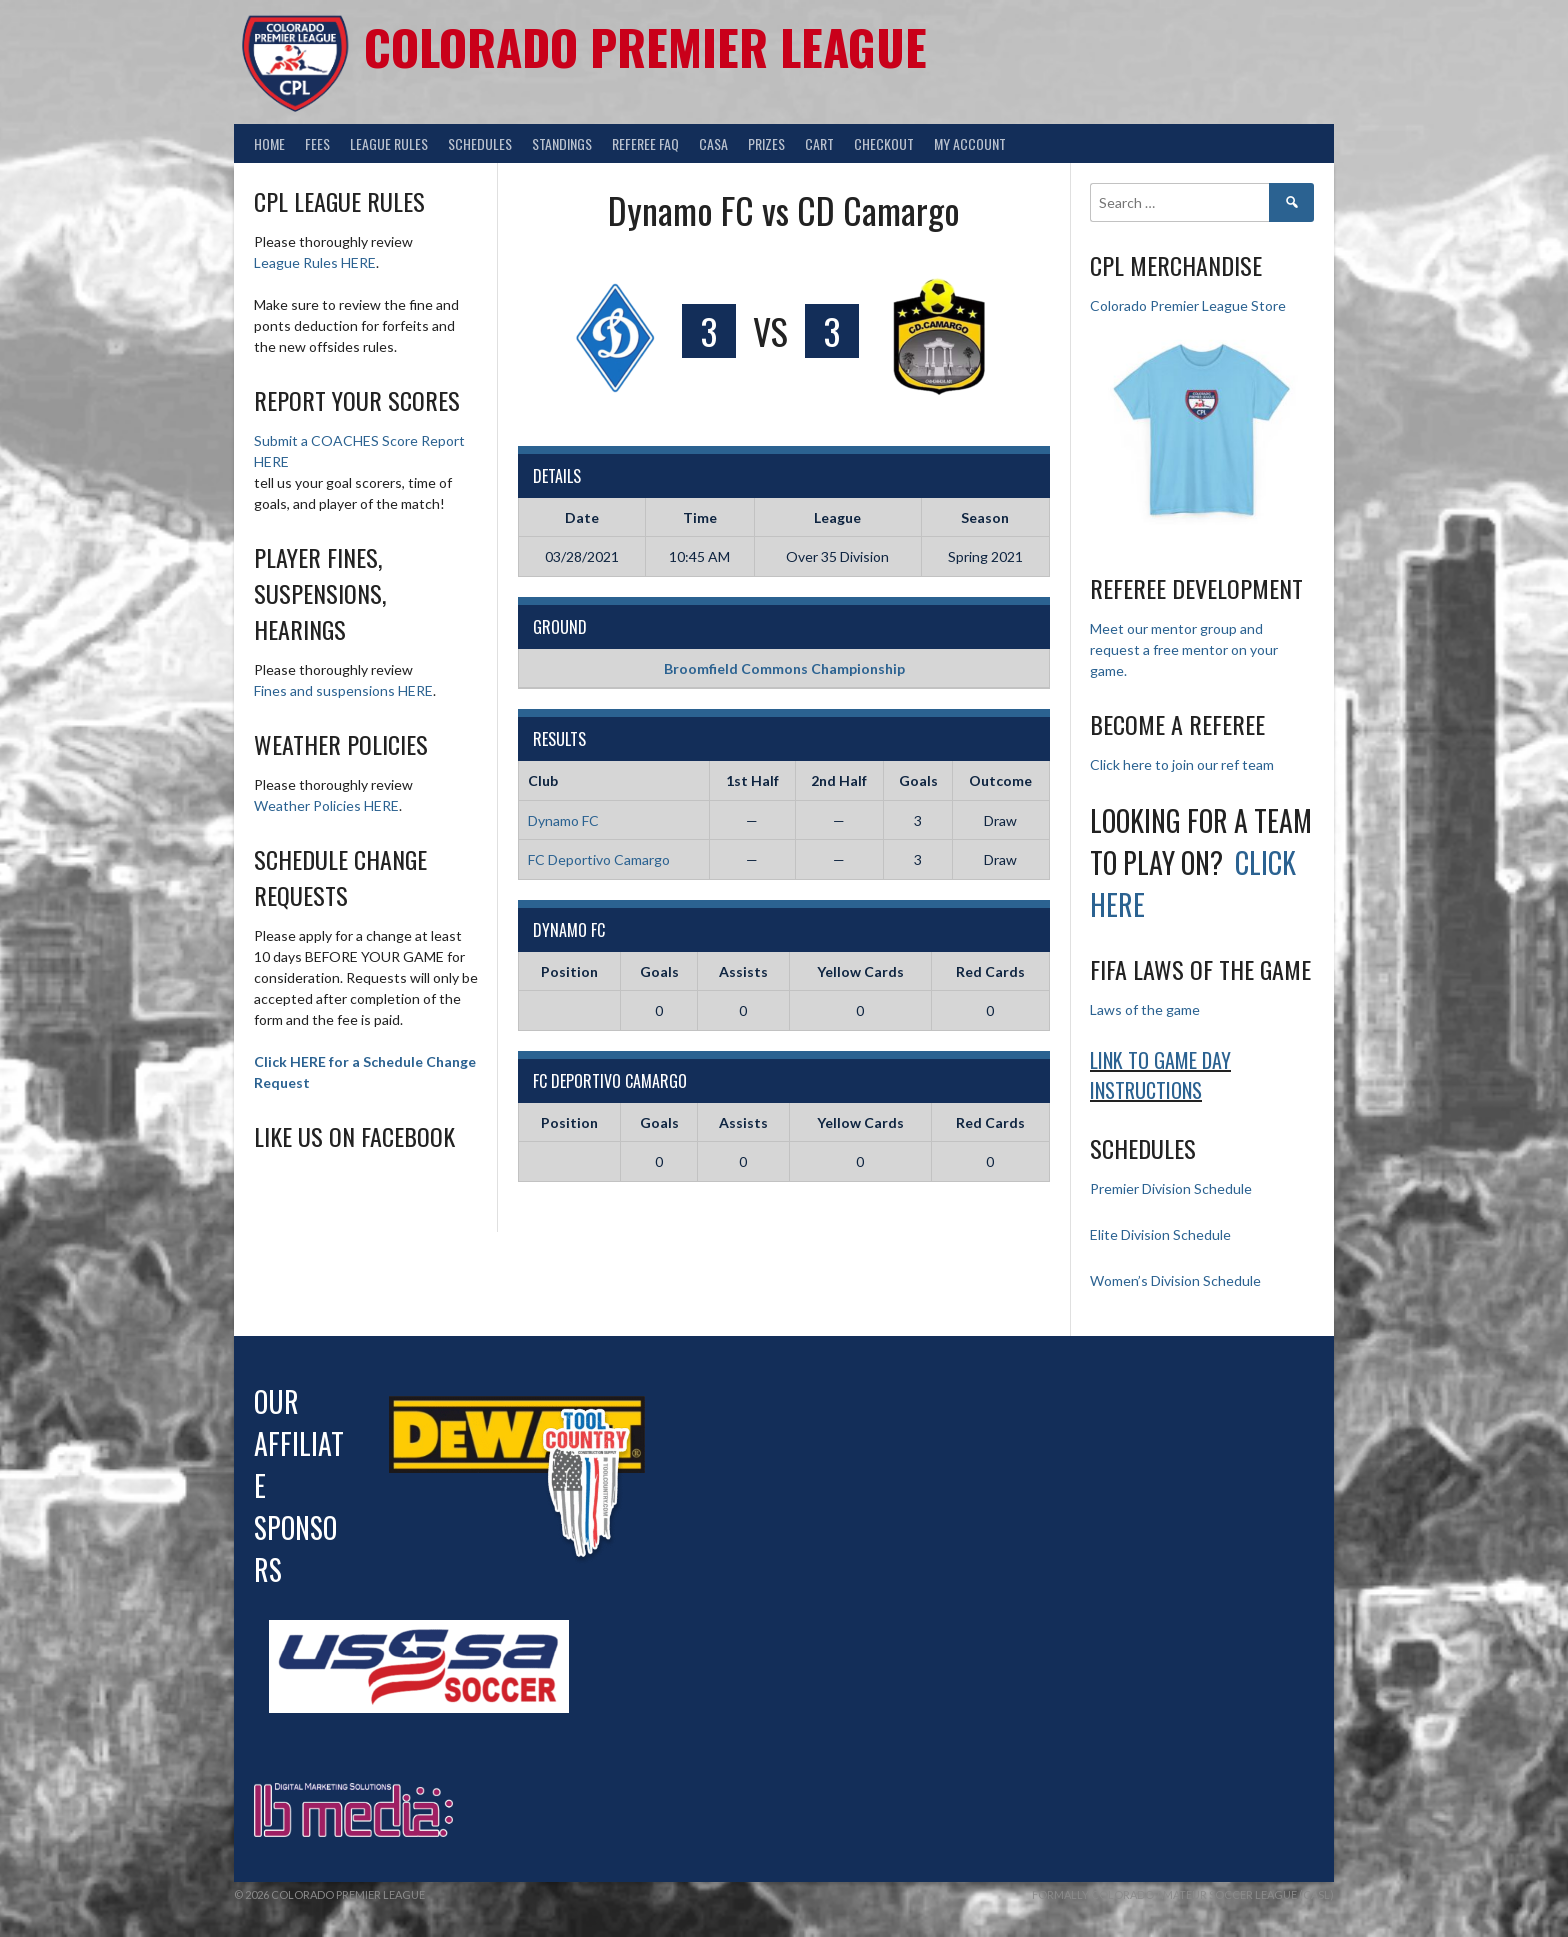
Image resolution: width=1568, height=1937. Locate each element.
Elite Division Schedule (1160, 1234)
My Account (970, 143)
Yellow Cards (860, 971)
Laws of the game (1145, 1009)
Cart (819, 143)
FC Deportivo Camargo (599, 859)
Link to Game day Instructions (1160, 1075)
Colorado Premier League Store (1188, 305)
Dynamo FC (563, 820)
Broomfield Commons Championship (784, 668)
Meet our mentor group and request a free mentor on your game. (1184, 649)
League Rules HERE (315, 262)
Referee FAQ (645, 143)
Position (569, 971)
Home (269, 143)
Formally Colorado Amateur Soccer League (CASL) (1183, 1894)
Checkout (884, 143)
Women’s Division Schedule (1175, 1280)
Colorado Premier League (645, 46)
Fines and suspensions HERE (343, 690)
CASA (713, 143)
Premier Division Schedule (1171, 1188)
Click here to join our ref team (1182, 764)
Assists (743, 971)
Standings (562, 143)
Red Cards (990, 971)
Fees (317, 143)
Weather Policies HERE (326, 805)
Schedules (480, 143)
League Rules (389, 143)
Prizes (766, 143)
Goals (659, 971)
